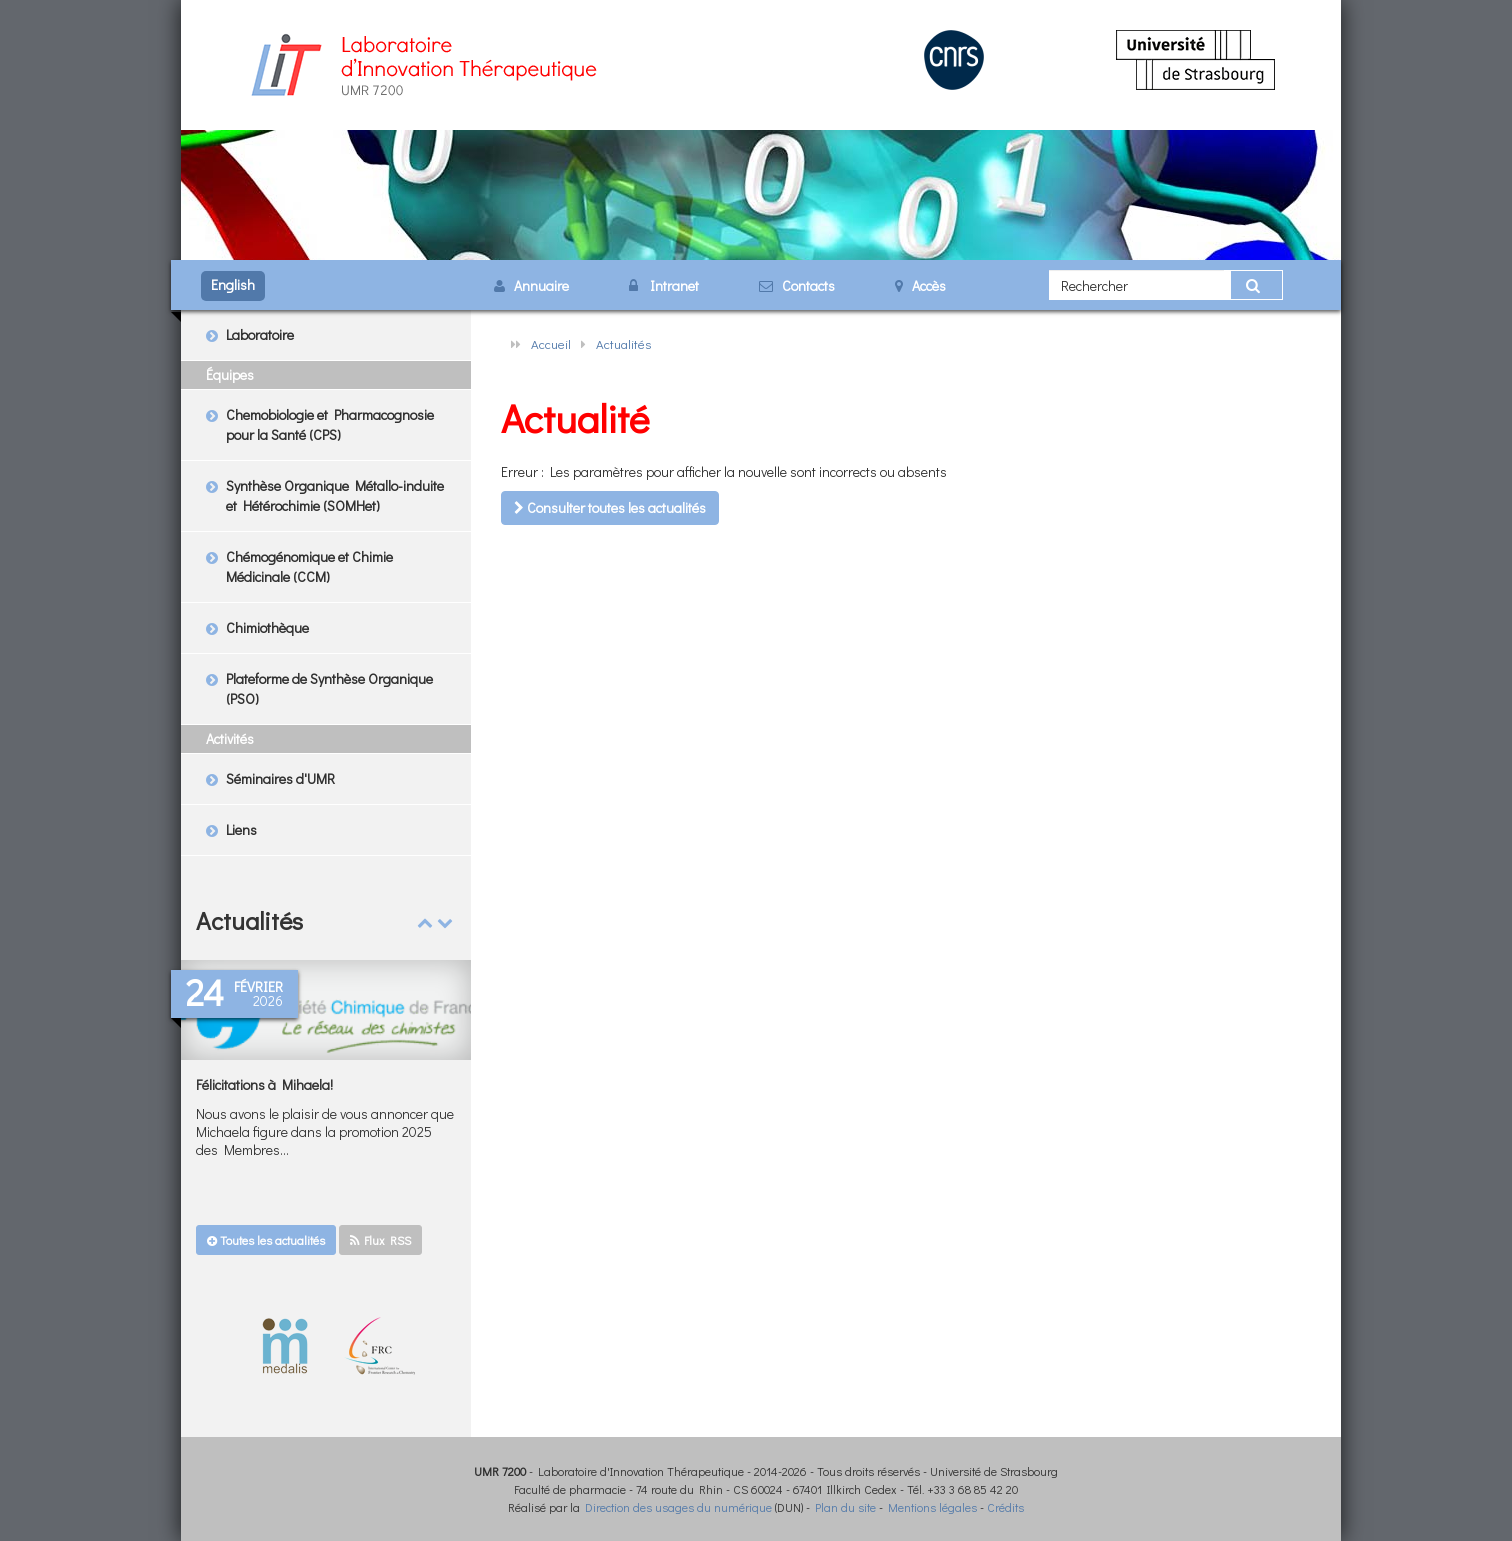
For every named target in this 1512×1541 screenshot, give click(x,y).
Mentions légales (932, 1507)
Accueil (551, 343)
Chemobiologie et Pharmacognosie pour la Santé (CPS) (330, 424)
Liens (241, 829)
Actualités (623, 343)
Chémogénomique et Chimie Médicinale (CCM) (309, 566)
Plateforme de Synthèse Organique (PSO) (329, 688)
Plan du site (845, 1507)
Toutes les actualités (266, 1240)
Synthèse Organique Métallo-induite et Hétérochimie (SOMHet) (335, 495)
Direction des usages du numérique (678, 1507)
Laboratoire (260, 334)
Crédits (1005, 1507)
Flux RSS (380, 1240)
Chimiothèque (267, 627)
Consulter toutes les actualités (610, 507)
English (233, 284)
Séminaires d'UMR (280, 778)
